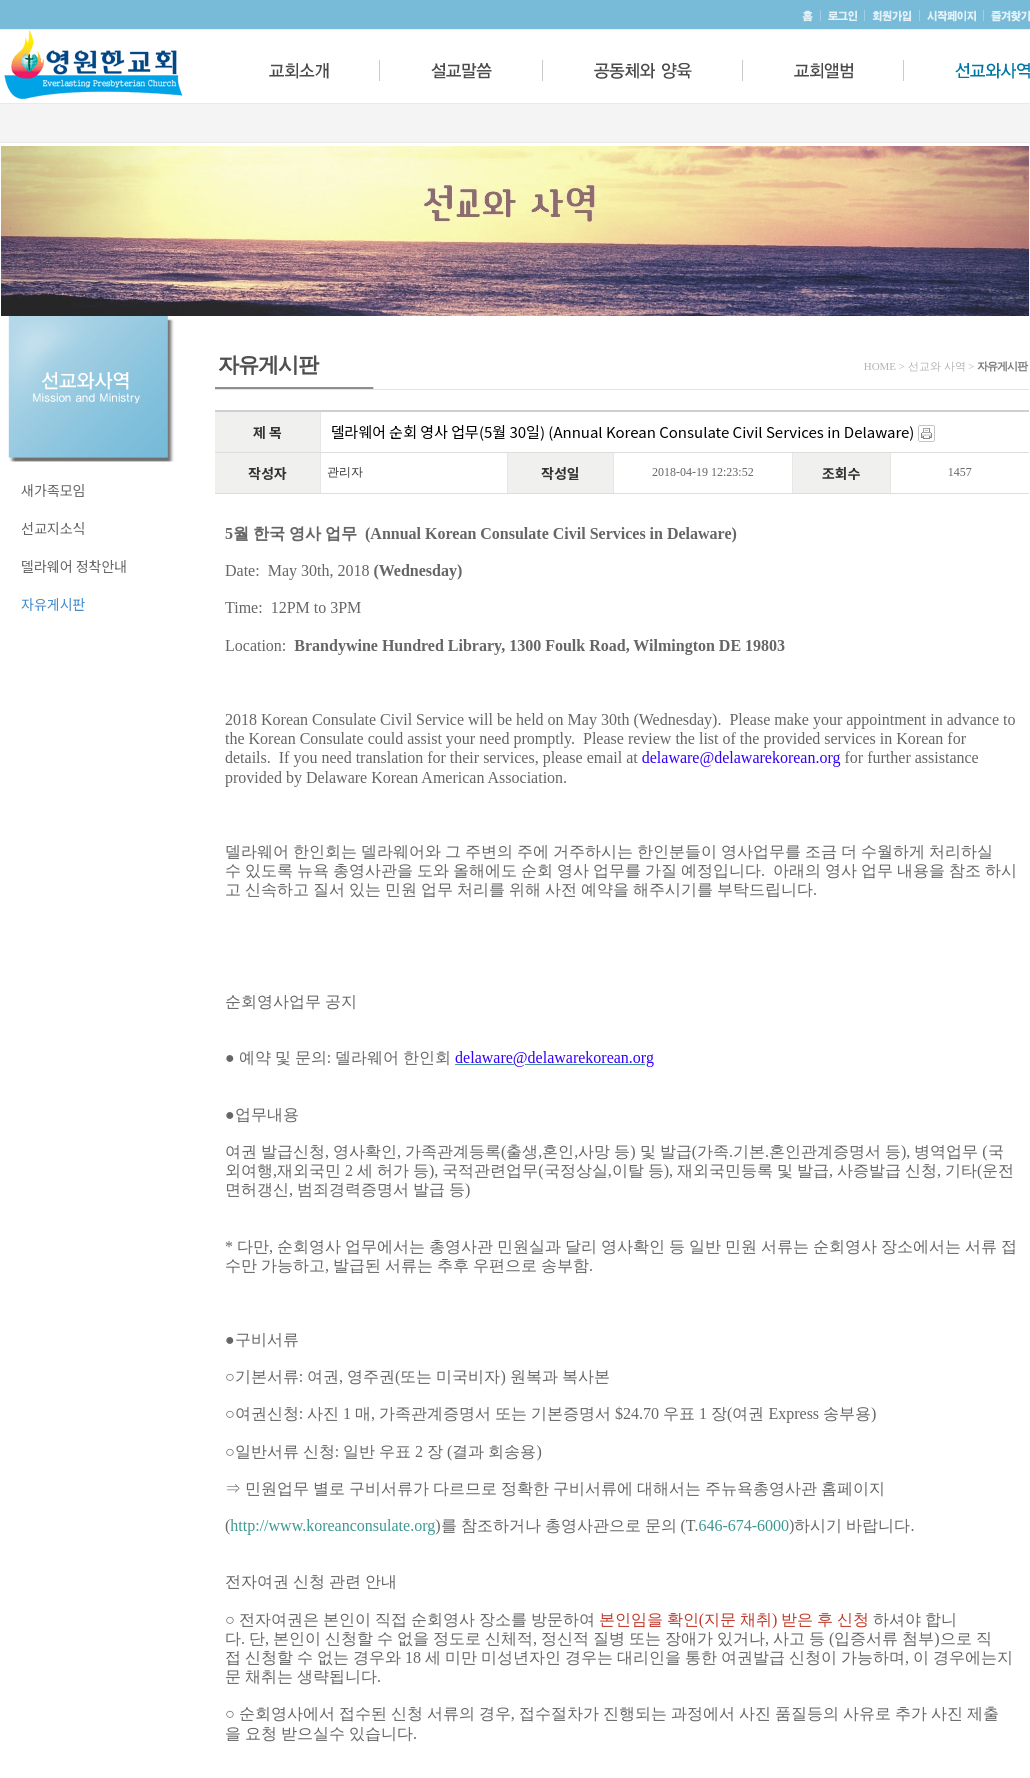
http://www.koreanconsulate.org (332, 1525)
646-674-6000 (743, 1525)
